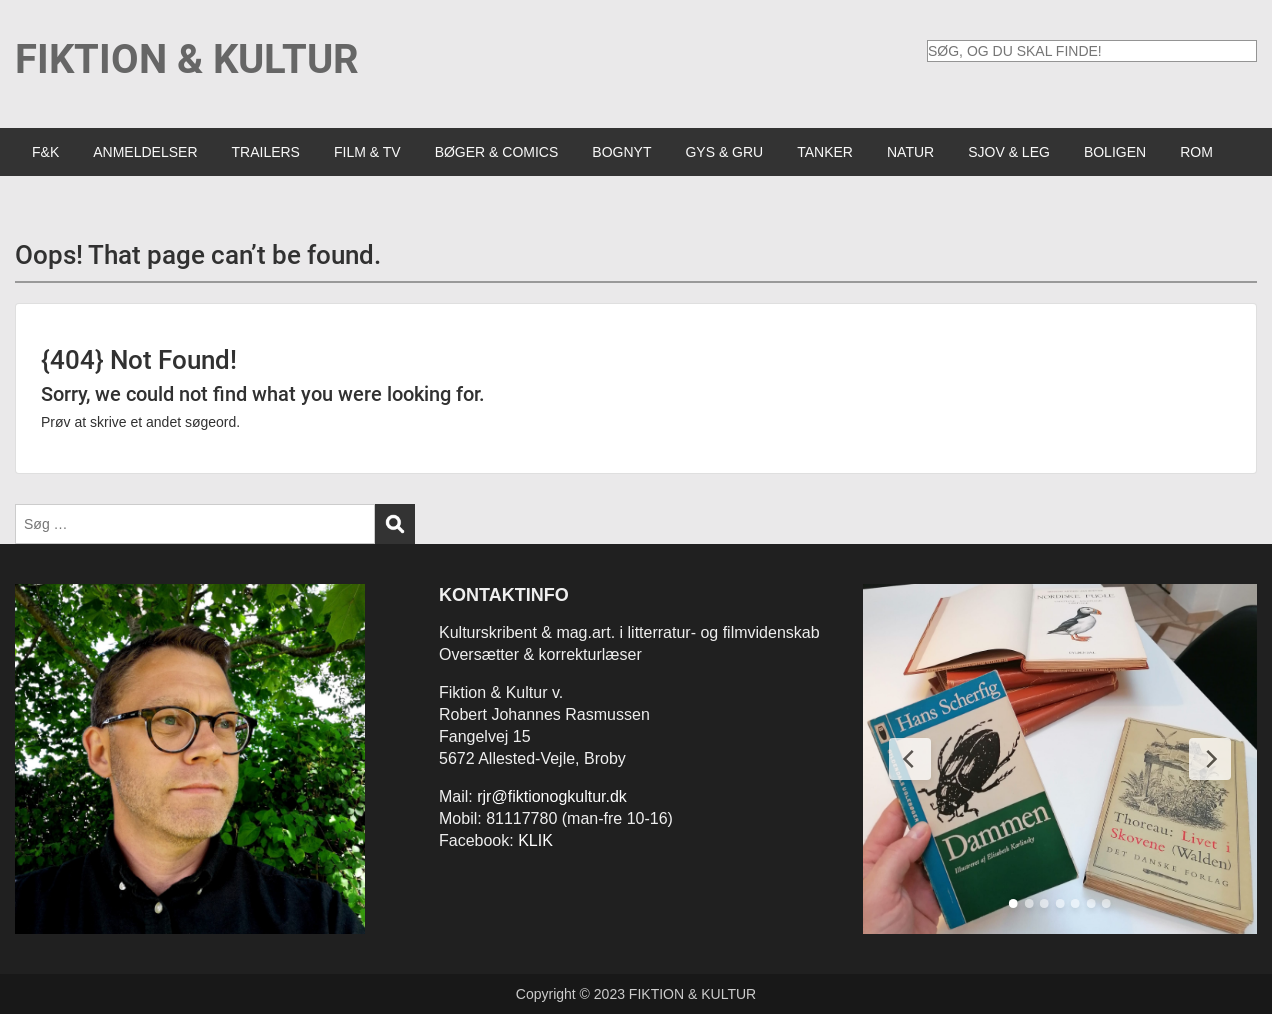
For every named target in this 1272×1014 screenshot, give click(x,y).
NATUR (910, 152)
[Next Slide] (1210, 759)
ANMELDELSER (145, 152)
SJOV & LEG (1009, 152)
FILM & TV (367, 152)
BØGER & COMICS (497, 152)
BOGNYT (621, 152)
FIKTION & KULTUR (187, 59)
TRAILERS (266, 152)
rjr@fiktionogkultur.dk (552, 796)
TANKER (825, 152)
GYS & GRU (724, 152)
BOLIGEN (1115, 152)
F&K (45, 152)
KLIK (535, 840)
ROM (1196, 152)
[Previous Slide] (910, 759)
